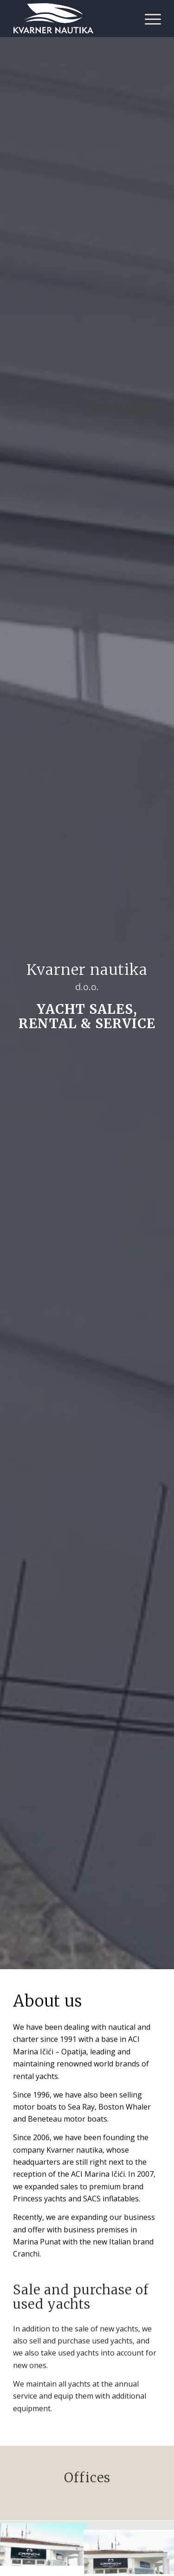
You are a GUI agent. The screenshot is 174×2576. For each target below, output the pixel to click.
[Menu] (148, 18)
